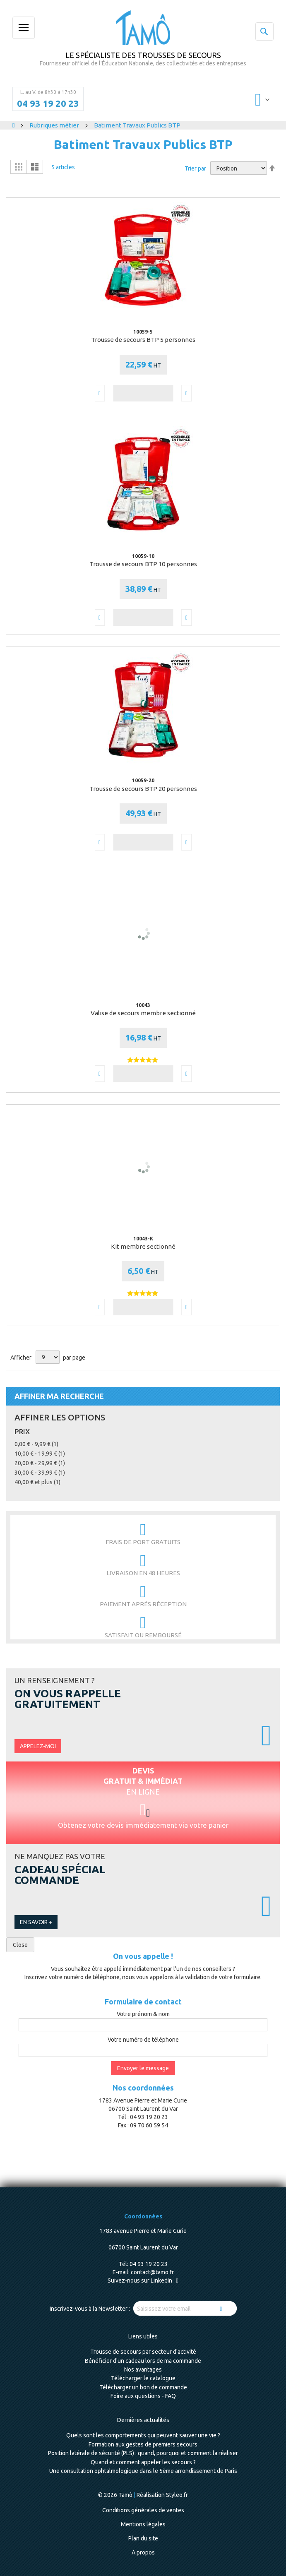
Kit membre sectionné (143, 1246)
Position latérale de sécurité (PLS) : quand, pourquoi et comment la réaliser (143, 2453)
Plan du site (143, 2538)
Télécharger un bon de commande (143, 2387)
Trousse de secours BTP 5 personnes (143, 339)
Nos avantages (143, 2369)
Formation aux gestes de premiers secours (143, 2444)
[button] (99, 393)
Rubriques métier (54, 125)
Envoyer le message (143, 2068)
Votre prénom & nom (143, 2014)
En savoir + (36, 1922)
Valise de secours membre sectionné (143, 1012)
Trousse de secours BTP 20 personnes (143, 788)
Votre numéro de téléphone (143, 2039)
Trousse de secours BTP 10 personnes (143, 563)
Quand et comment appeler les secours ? (143, 2462)
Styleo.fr (177, 2495)
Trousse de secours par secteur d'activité (143, 2351)
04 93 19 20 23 (48, 103)
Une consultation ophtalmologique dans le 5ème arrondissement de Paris (143, 2471)
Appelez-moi (38, 1746)
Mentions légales (143, 2524)
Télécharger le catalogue (143, 2378)
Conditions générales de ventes (143, 2510)
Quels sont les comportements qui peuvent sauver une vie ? (143, 2435)
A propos (143, 2552)
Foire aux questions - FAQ (143, 2396)
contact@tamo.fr (152, 2272)
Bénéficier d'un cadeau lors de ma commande (143, 2360)
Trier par (195, 168)
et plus (37, 1482)
